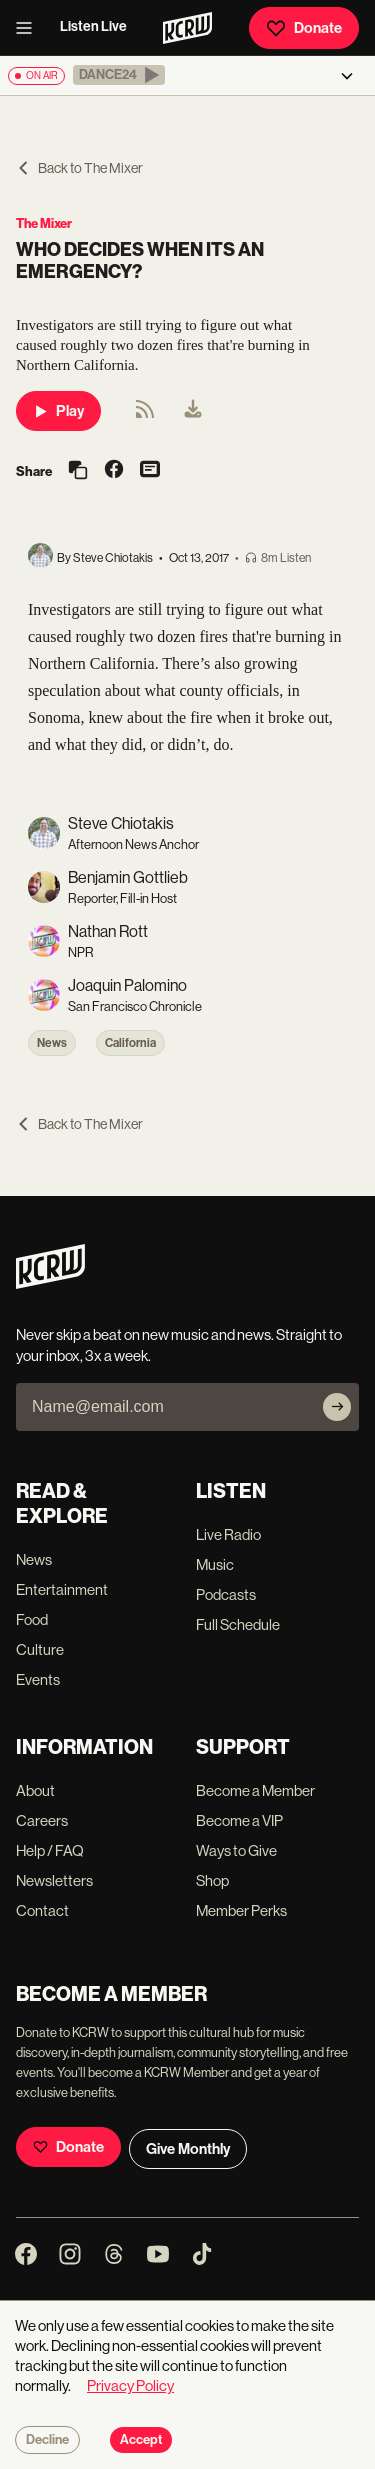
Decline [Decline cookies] (47, 2440)
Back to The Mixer (79, 168)
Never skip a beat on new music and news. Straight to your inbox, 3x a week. (179, 1345)
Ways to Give (236, 1850)
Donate (304, 28)
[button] (119, 75)
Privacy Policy (130, 2385)
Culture (40, 1649)
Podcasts (226, 1594)
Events (38, 1679)
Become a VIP (239, 1820)
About (35, 1790)
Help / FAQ (50, 1850)
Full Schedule (238, 1624)
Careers (42, 1820)
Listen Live (93, 26)
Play (58, 411)
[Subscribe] (337, 1407)
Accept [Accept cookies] (141, 2440)
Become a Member (255, 1790)
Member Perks (241, 1910)
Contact (42, 1910)
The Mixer (44, 223)
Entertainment (62, 1589)
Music (215, 1564)
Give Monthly (188, 2149)
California (130, 1043)
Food (32, 1619)
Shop (212, 1880)
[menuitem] (193, 411)
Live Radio (228, 1534)
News (52, 1043)
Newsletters (54, 1880)
